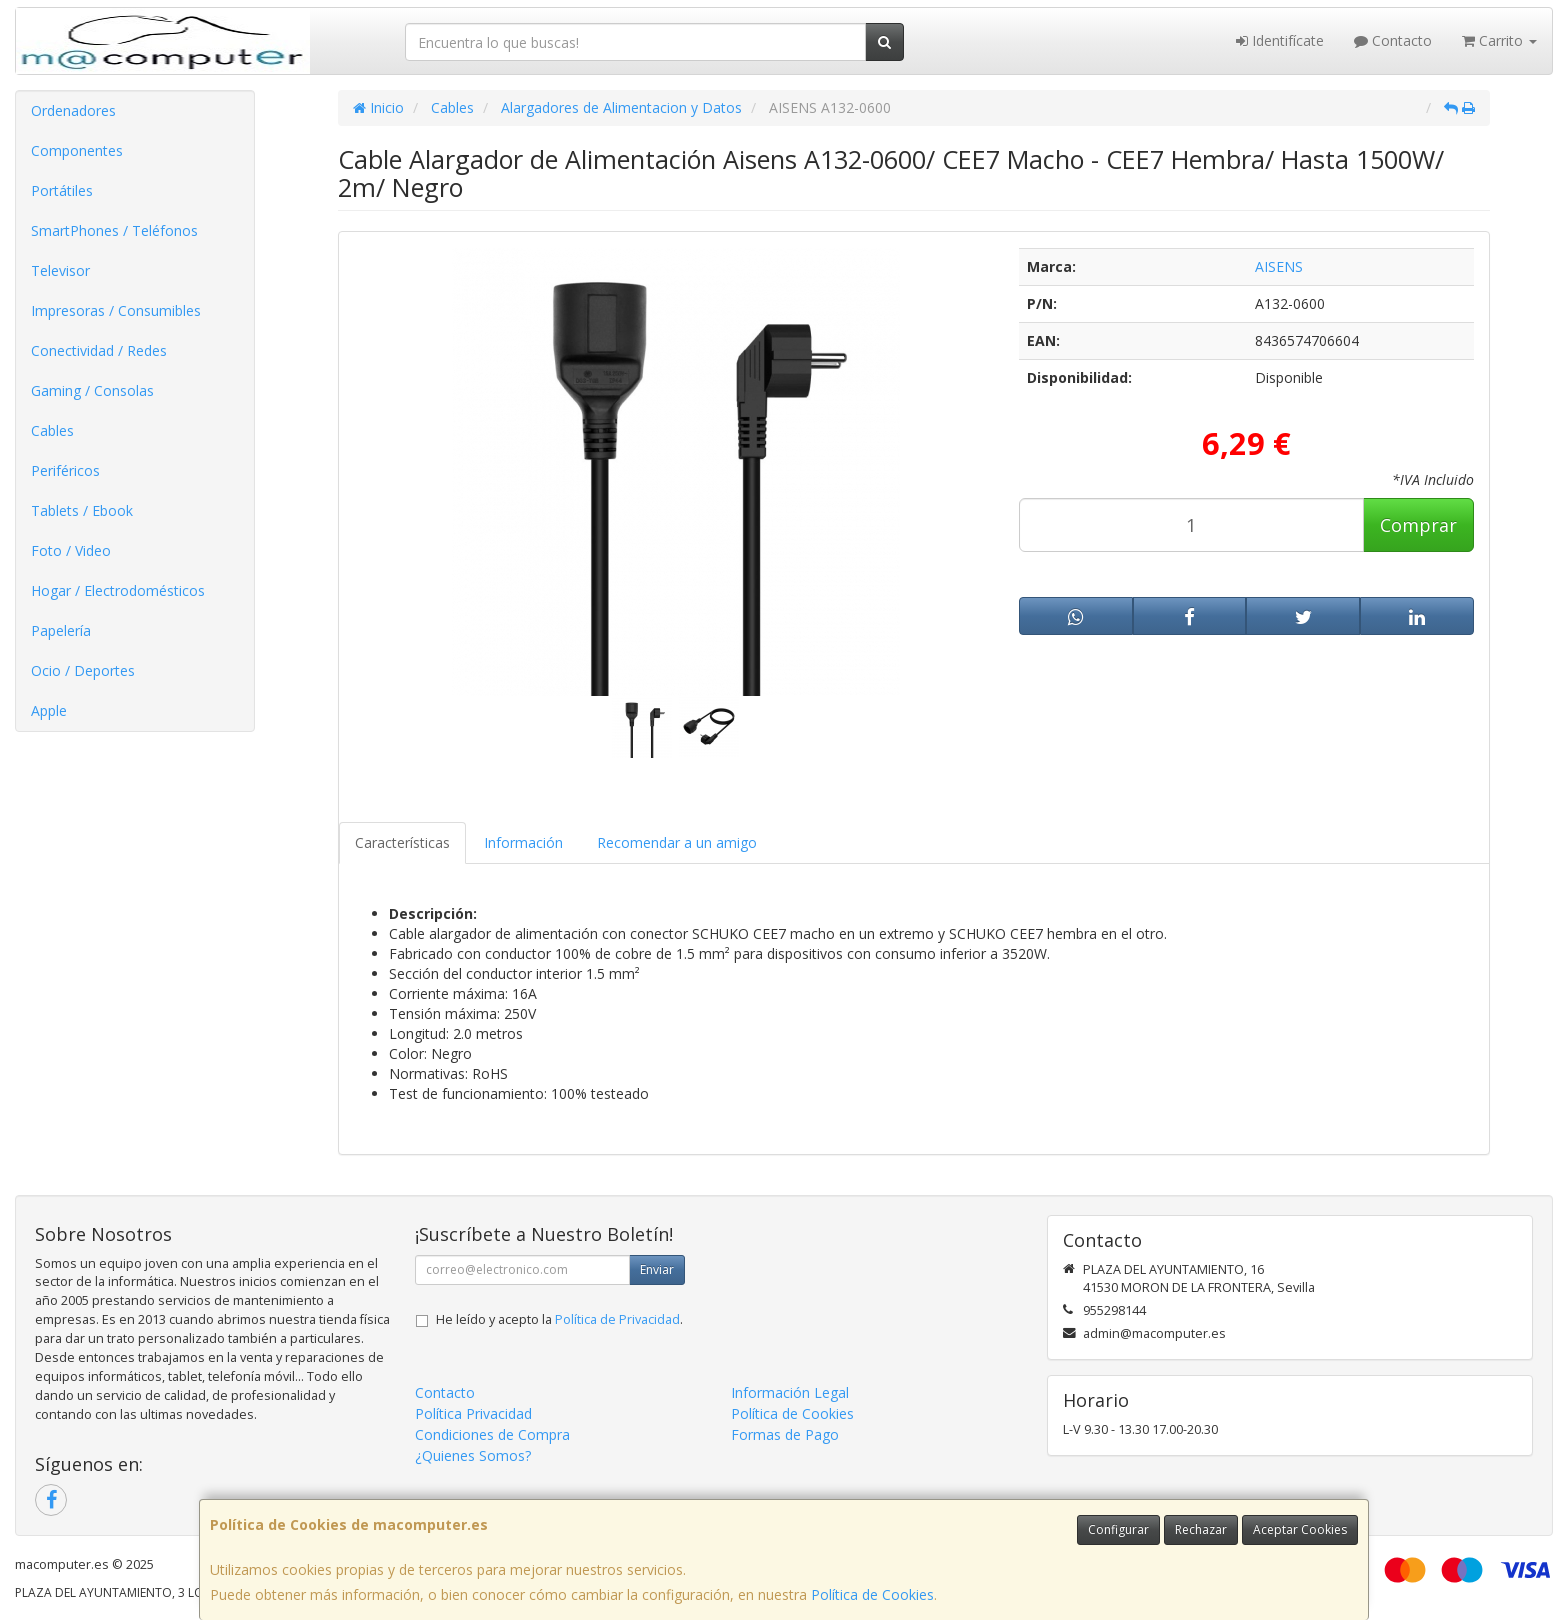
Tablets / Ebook (82, 510)
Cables (52, 430)
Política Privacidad (473, 1413)
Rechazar (1201, 1529)
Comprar (1418, 525)
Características (402, 842)
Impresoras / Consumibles (116, 310)
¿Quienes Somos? (473, 1455)
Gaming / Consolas (92, 390)
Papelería (61, 630)
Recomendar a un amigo (677, 842)
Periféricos (65, 470)
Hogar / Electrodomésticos (118, 590)
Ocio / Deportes (83, 670)
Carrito (1499, 40)
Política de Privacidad (617, 1319)
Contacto (1393, 40)
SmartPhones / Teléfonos (114, 230)
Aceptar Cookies (1300, 1529)
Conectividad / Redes (99, 350)
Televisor (60, 270)
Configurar (1118, 1529)
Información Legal (790, 1392)
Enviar (657, 1269)
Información (523, 842)
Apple (49, 710)
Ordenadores (73, 110)
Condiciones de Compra (492, 1434)
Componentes (77, 150)
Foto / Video (71, 550)
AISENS (1279, 266)
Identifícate (1280, 40)
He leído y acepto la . (559, 1319)
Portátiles (62, 190)
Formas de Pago (785, 1434)
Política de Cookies (872, 1594)
